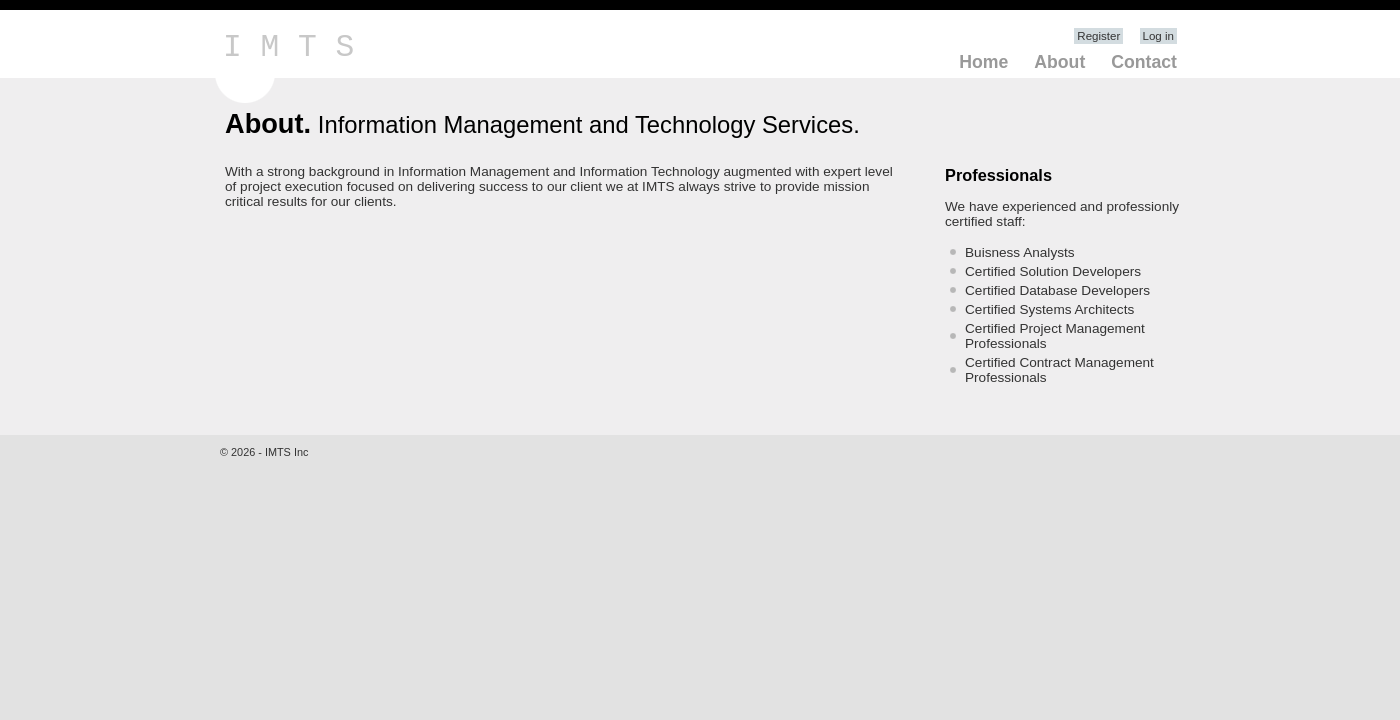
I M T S (288, 47)
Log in (1158, 36)
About (1059, 62)
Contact (1144, 62)
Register (1098, 36)
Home (983, 62)
